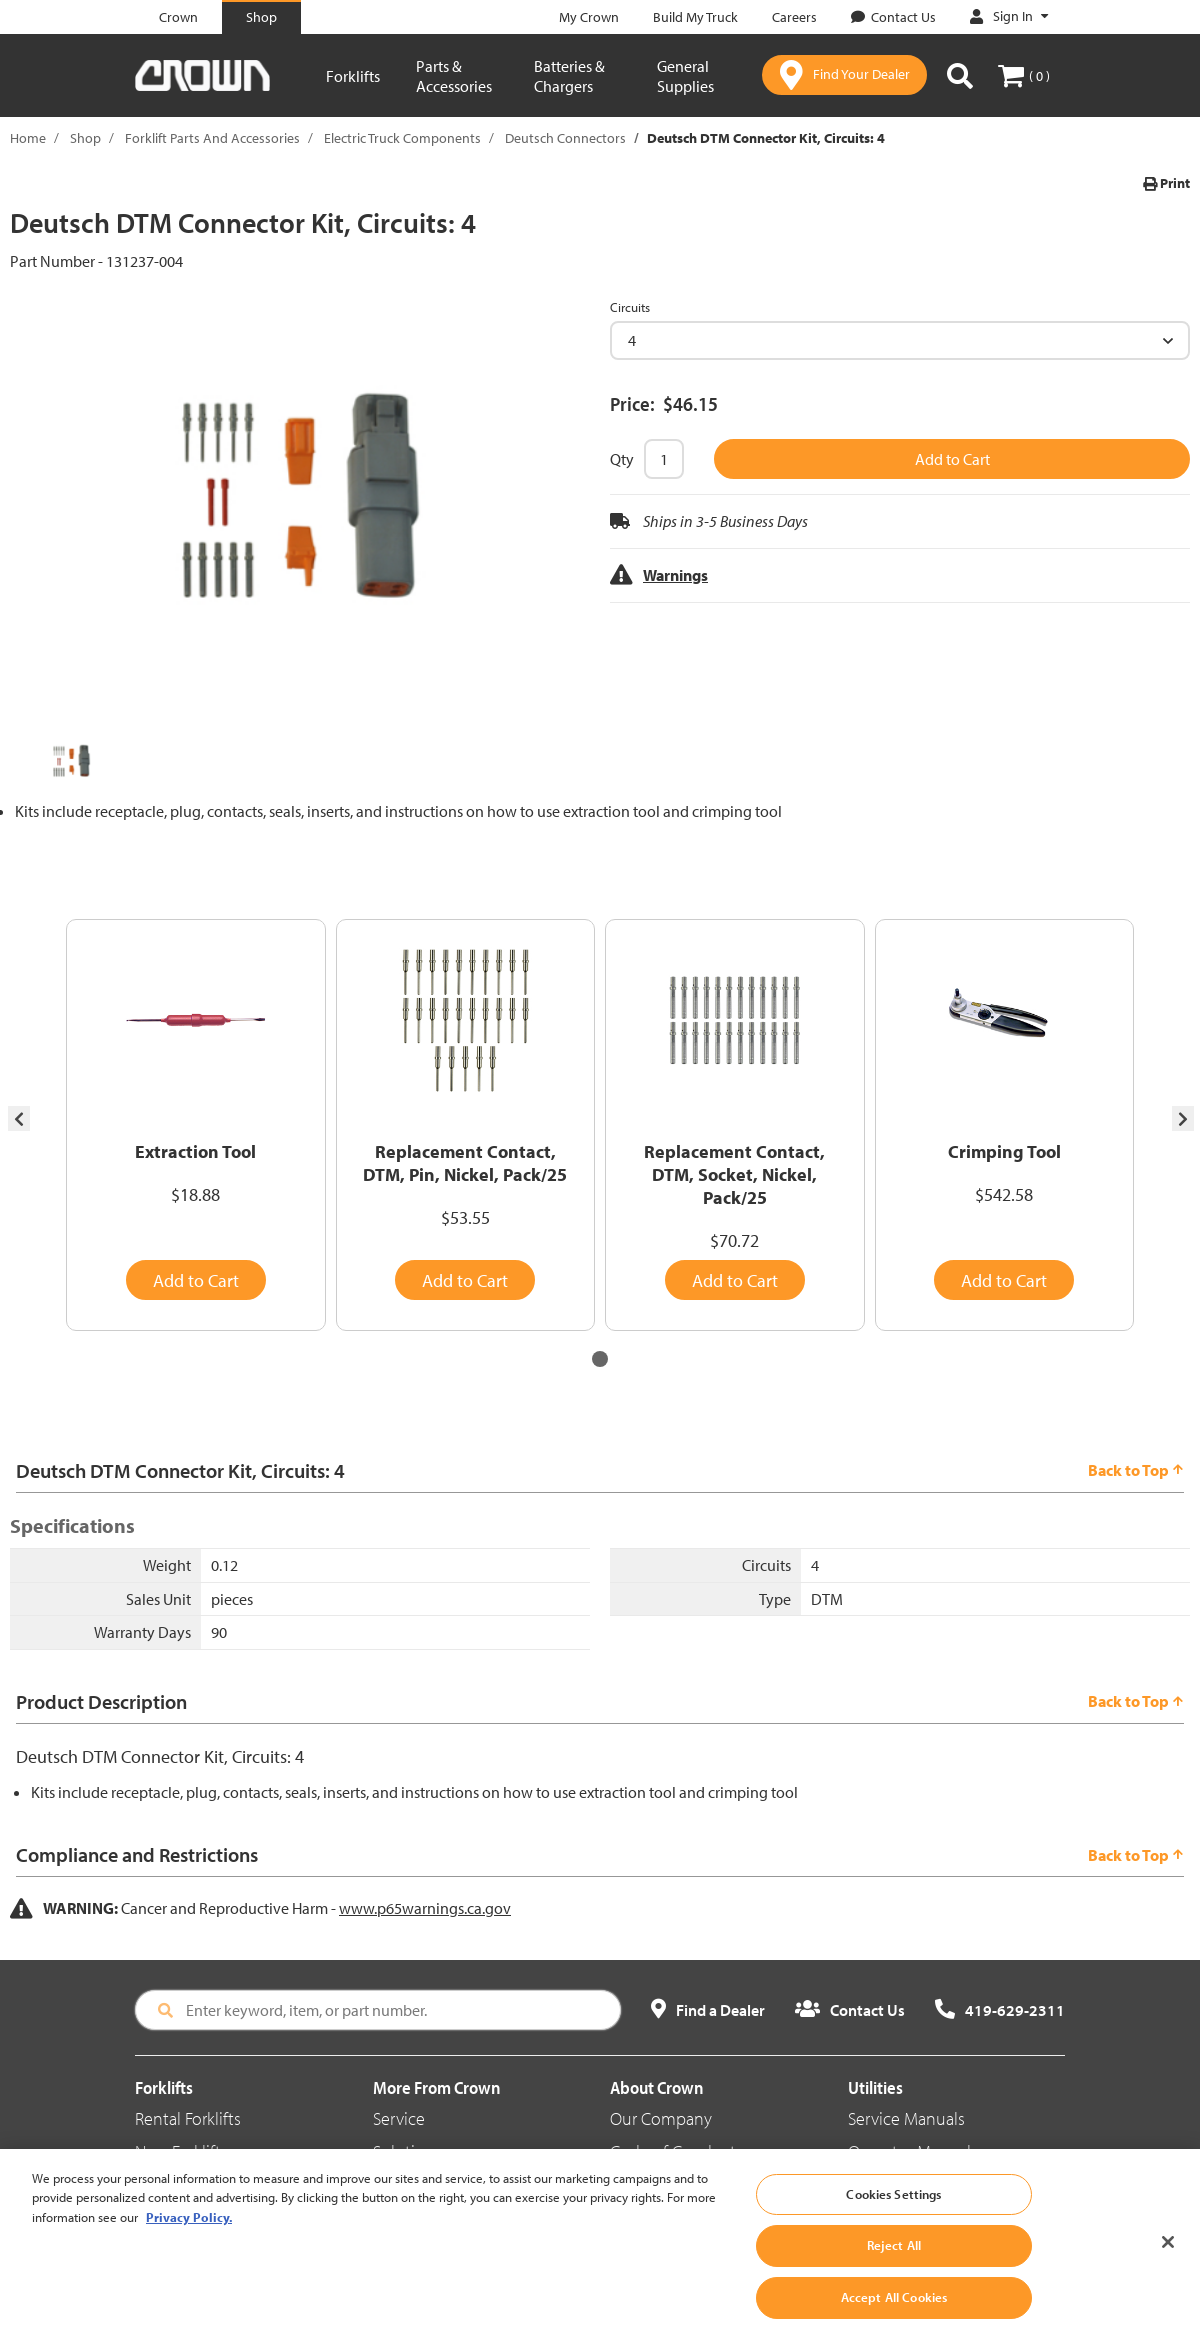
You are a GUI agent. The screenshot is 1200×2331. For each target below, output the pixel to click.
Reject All (894, 2273)
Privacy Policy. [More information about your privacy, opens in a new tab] (189, 2244)
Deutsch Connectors (565, 138)
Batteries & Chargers (569, 76)
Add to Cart (952, 459)
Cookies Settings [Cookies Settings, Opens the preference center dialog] (893, 2221)
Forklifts (353, 76)
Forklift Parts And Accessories (212, 138)
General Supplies (685, 76)
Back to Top (1136, 1470)
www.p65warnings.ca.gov (425, 1908)
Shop (85, 138)
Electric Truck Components (402, 138)
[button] (600, 1359)
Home (28, 138)
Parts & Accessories (454, 76)
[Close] (1168, 2269)
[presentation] (19, 1118)
